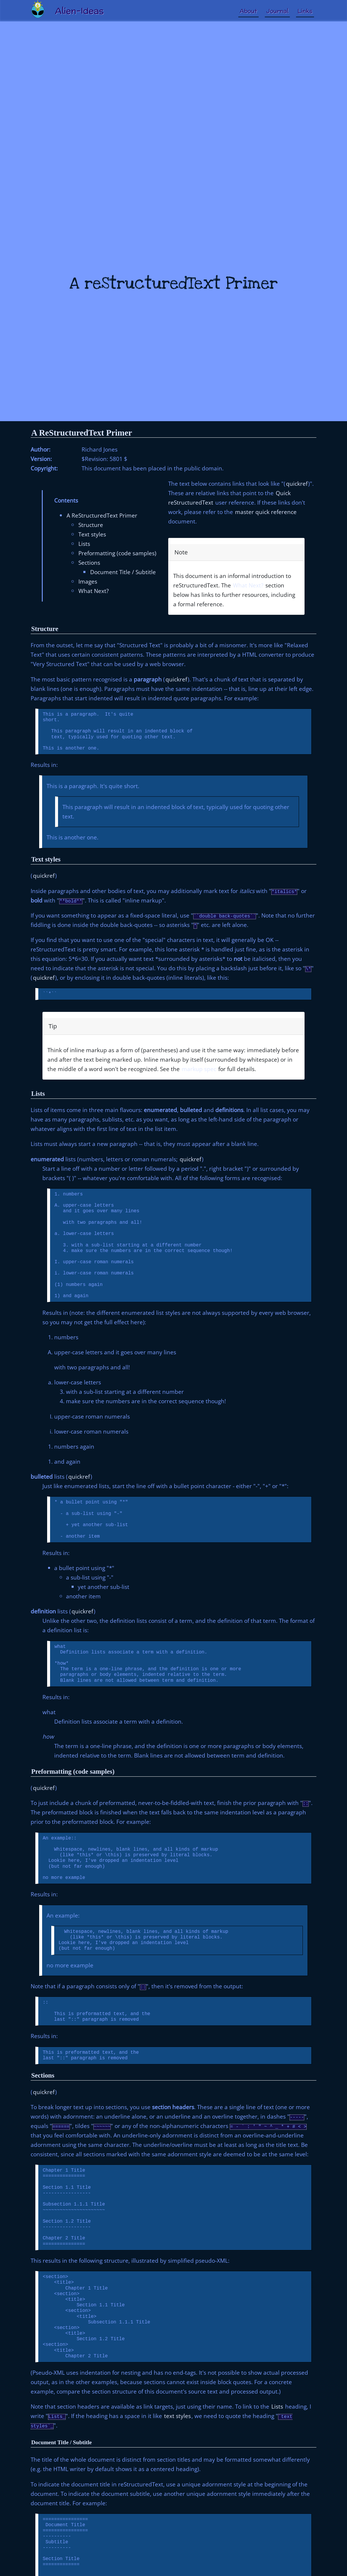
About (248, 11)
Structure (90, 525)
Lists (84, 544)
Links (305, 11)
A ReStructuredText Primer (81, 432)
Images (87, 581)
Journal (277, 11)
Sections (89, 562)
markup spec (199, 1069)
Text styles (92, 534)
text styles (177, 2416)
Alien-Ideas (79, 11)
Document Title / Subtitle (123, 572)
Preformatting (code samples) (117, 553)
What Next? (93, 591)
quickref (297, 483)
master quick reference (266, 512)
